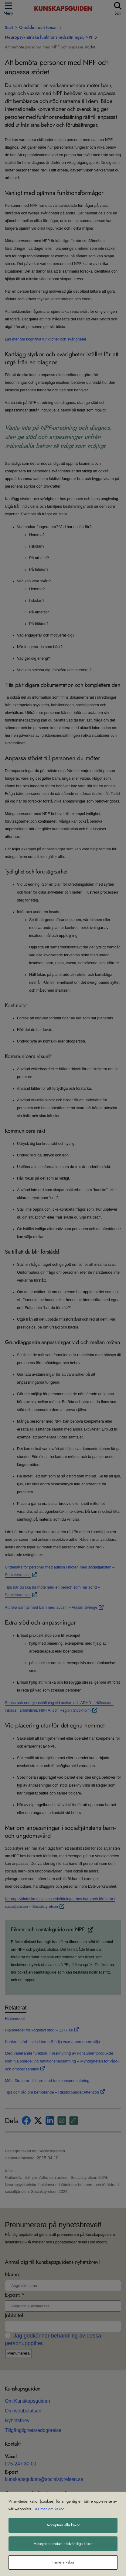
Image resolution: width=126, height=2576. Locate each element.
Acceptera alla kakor (63, 2525)
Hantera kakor (63, 2562)
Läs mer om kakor (48, 2509)
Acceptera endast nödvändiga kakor (63, 2543)
